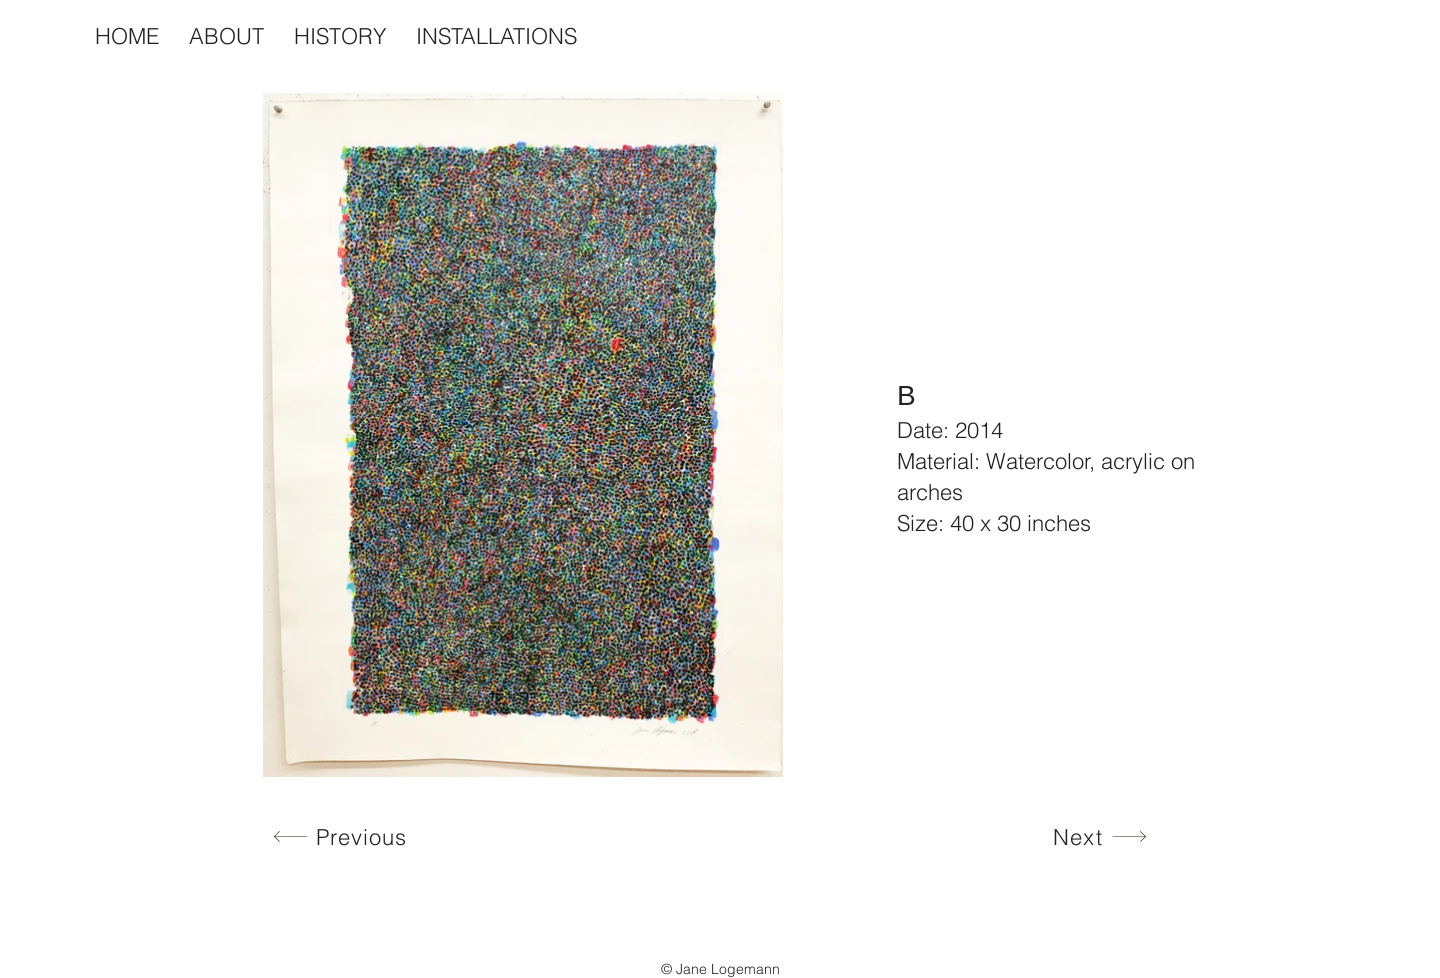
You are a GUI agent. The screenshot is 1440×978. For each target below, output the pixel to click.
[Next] (1100, 836)
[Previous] (339, 836)
